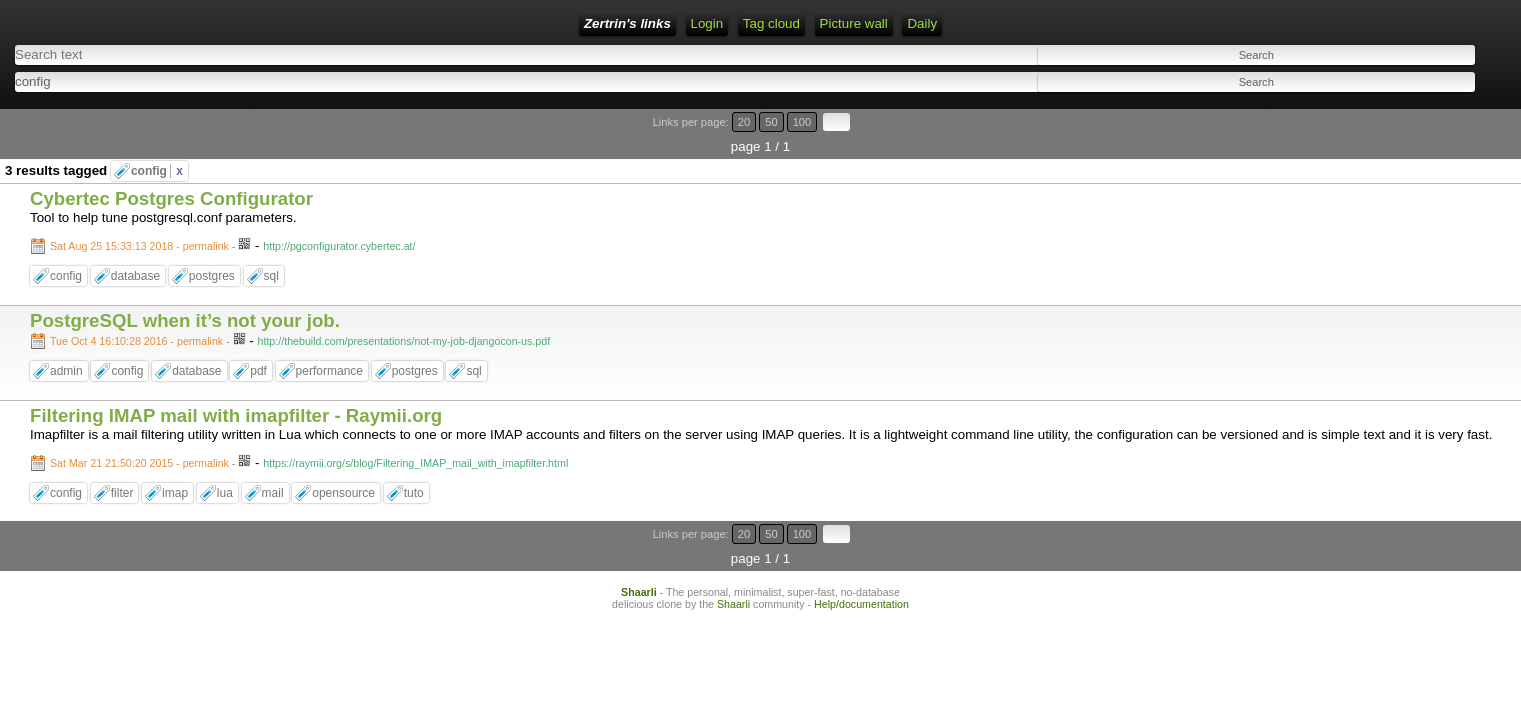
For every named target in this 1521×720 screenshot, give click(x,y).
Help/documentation (861, 545)
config (157, 137)
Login (321, 23)
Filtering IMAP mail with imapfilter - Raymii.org (236, 380)
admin (66, 337)
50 (1427, 112)
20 (1408, 112)
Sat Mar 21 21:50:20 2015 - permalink (139, 428)
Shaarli (639, 533)
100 (1449, 112)
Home (268, 23)
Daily (618, 23)
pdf (258, 337)
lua (225, 458)
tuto (414, 458)
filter (122, 458)
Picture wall (549, 23)
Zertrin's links (186, 23)
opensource (343, 458)
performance (329, 337)
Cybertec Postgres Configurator (171, 164)
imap (175, 458)
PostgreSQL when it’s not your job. (185, 286)
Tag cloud (466, 23)
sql (271, 242)
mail (273, 458)
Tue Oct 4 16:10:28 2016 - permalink (136, 307)
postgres (212, 242)
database (135, 242)
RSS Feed (388, 23)
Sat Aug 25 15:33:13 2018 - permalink (139, 212)
